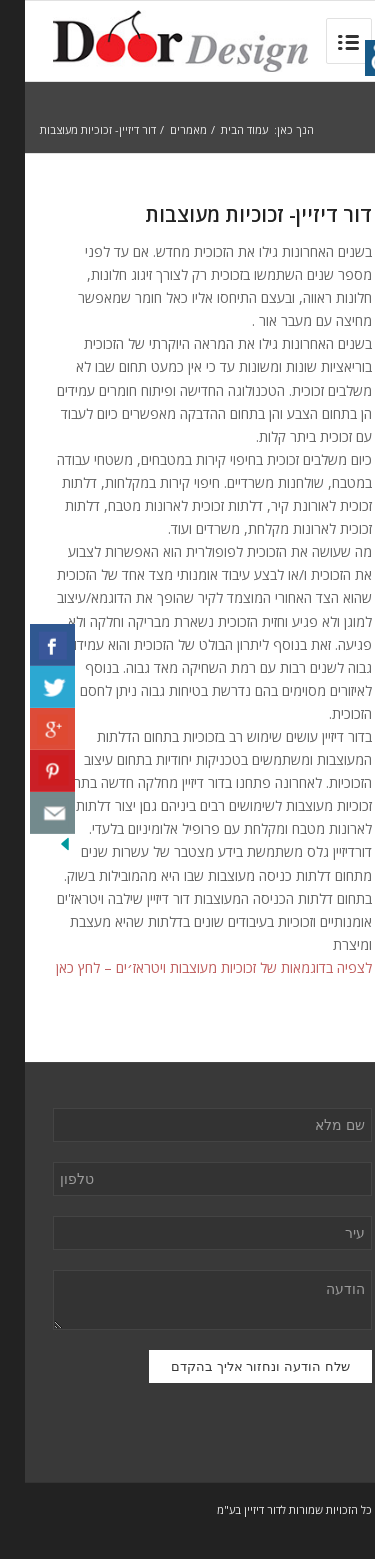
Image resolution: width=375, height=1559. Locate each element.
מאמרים (163, 129)
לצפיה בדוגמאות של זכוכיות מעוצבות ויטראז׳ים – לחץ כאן (189, 967)
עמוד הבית (219, 129)
